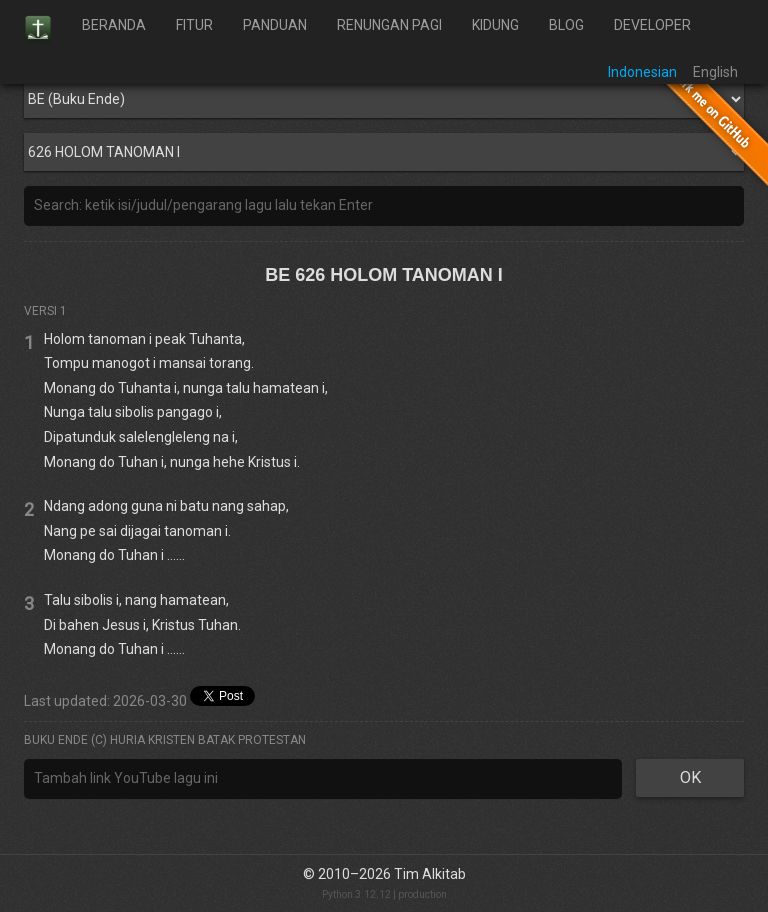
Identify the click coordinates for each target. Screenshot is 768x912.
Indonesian (642, 72)
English (715, 72)
